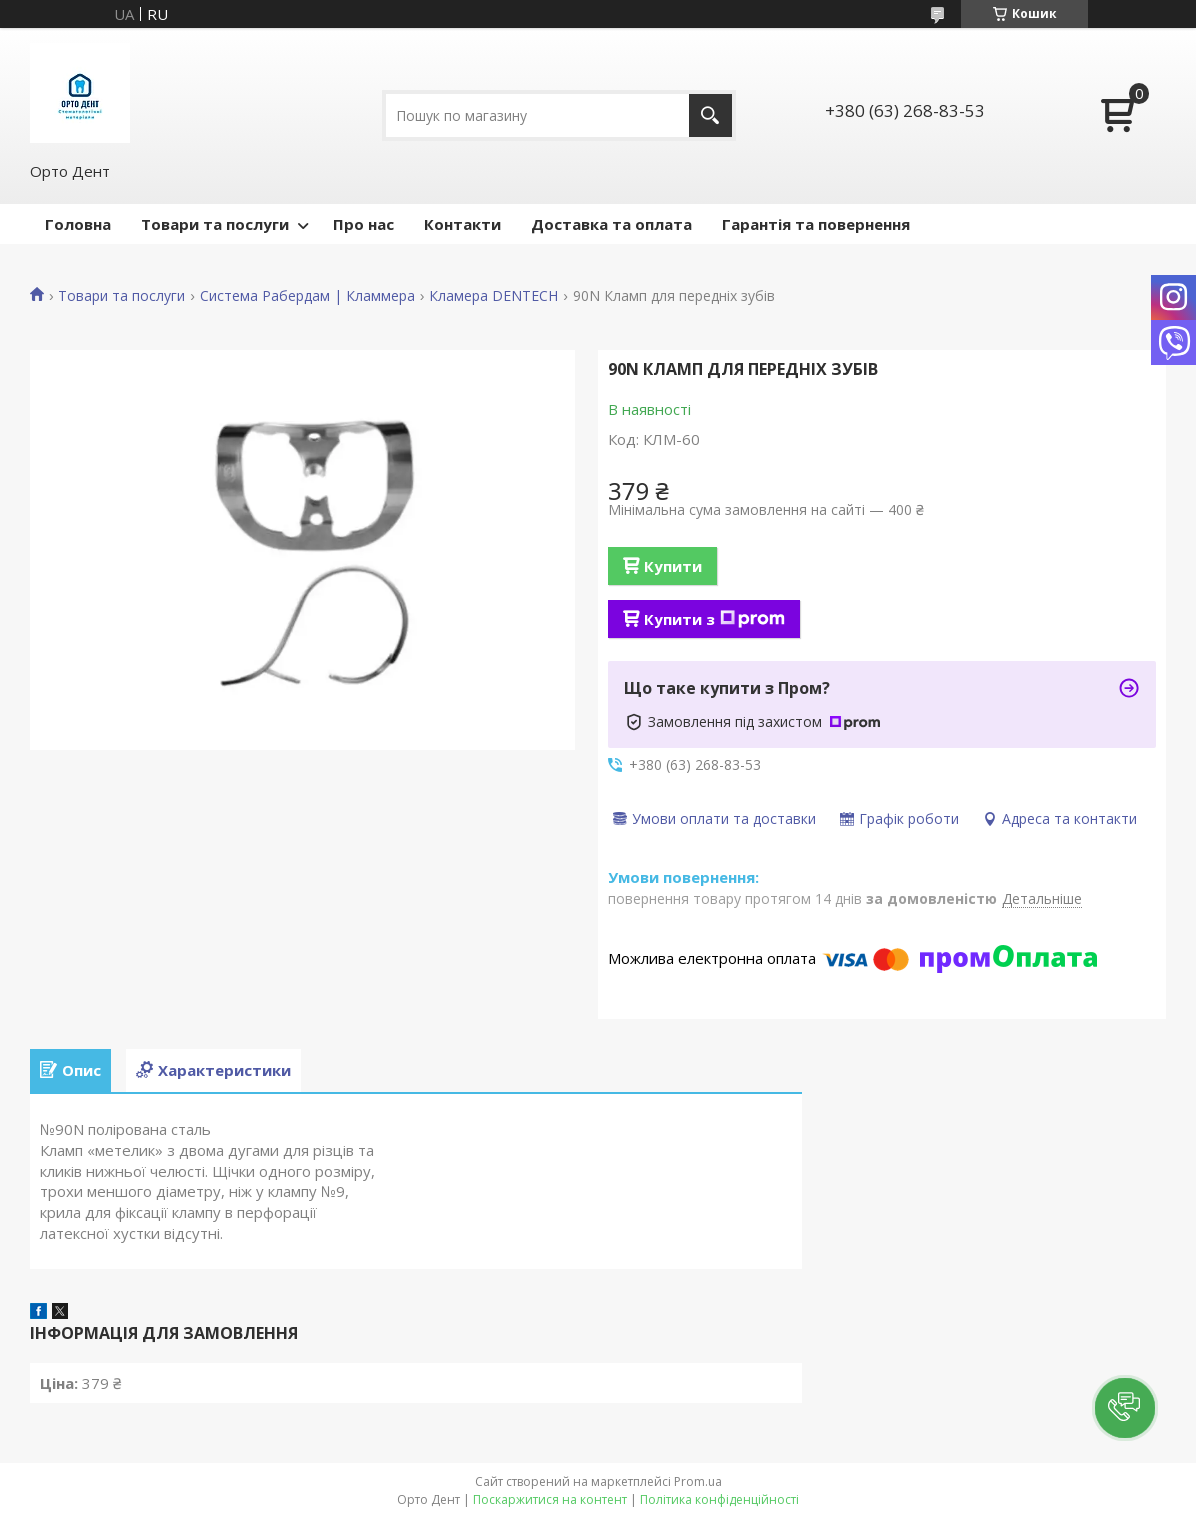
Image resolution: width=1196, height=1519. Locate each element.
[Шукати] (710, 115)
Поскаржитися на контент (550, 1499)
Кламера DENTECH (493, 296)
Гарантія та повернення (816, 224)
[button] (1125, 1408)
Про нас (363, 224)
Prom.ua (698, 1481)
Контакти (462, 224)
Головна (78, 224)
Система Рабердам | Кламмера (307, 296)
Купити (673, 566)
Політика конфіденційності (719, 1499)
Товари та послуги (215, 224)
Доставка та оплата (611, 224)
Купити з (714, 619)
